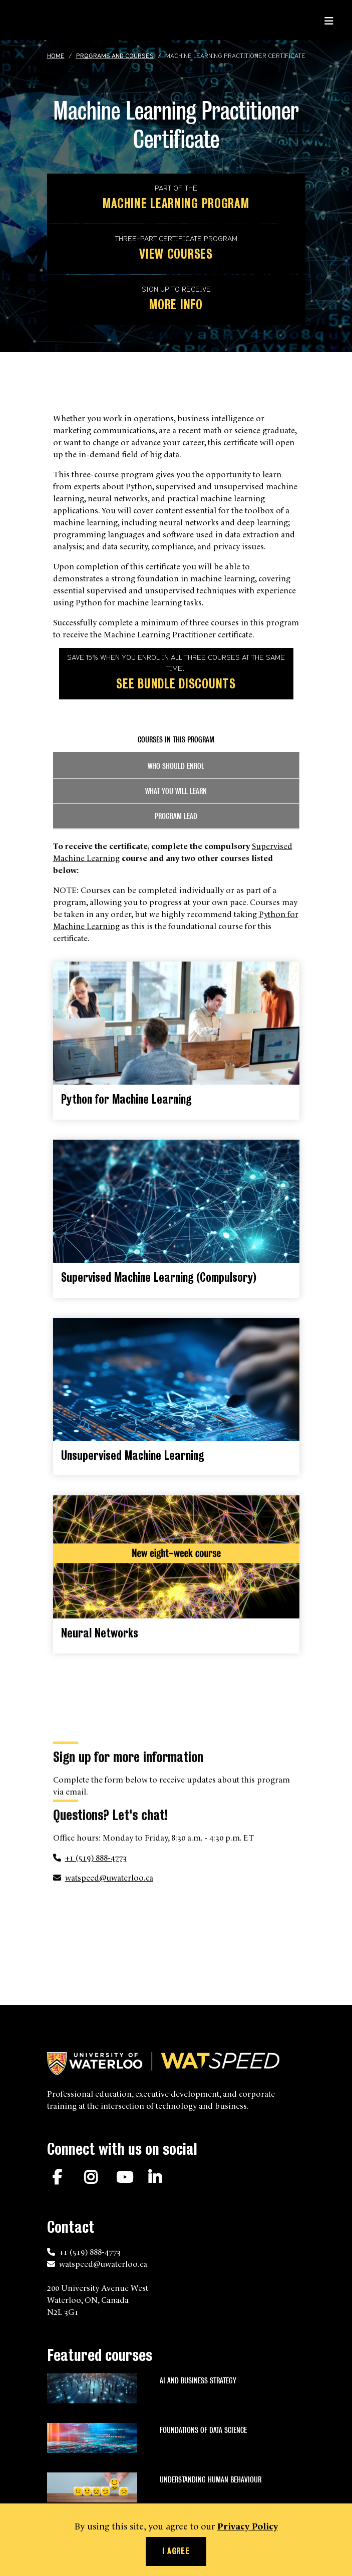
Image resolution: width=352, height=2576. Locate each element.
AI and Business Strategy (198, 2380)
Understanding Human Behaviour (210, 2479)
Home (56, 57)
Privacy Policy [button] (247, 2525)
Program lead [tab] (176, 816)
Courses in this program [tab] (176, 739)
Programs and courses (115, 57)
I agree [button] (176, 2551)
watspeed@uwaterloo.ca (109, 1877)
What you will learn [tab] (176, 791)
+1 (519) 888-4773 (96, 1857)
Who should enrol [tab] (176, 766)
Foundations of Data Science (203, 2430)
